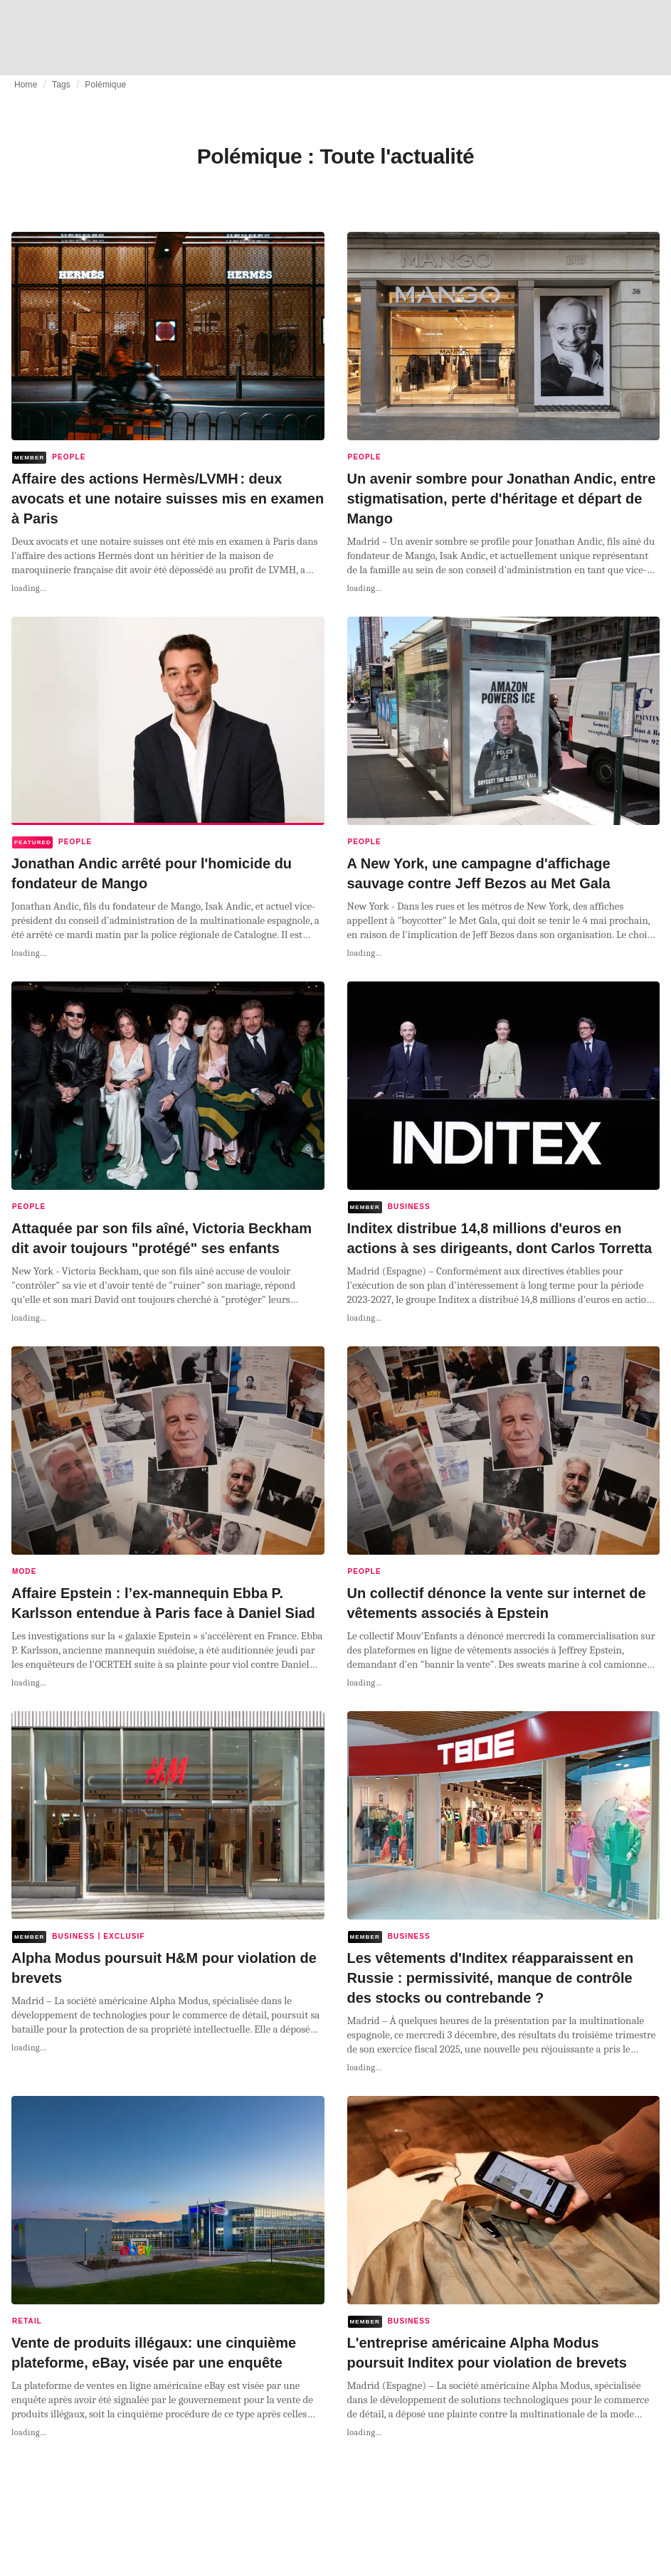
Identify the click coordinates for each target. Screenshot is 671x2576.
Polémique (105, 85)
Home (26, 85)
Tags (61, 85)
